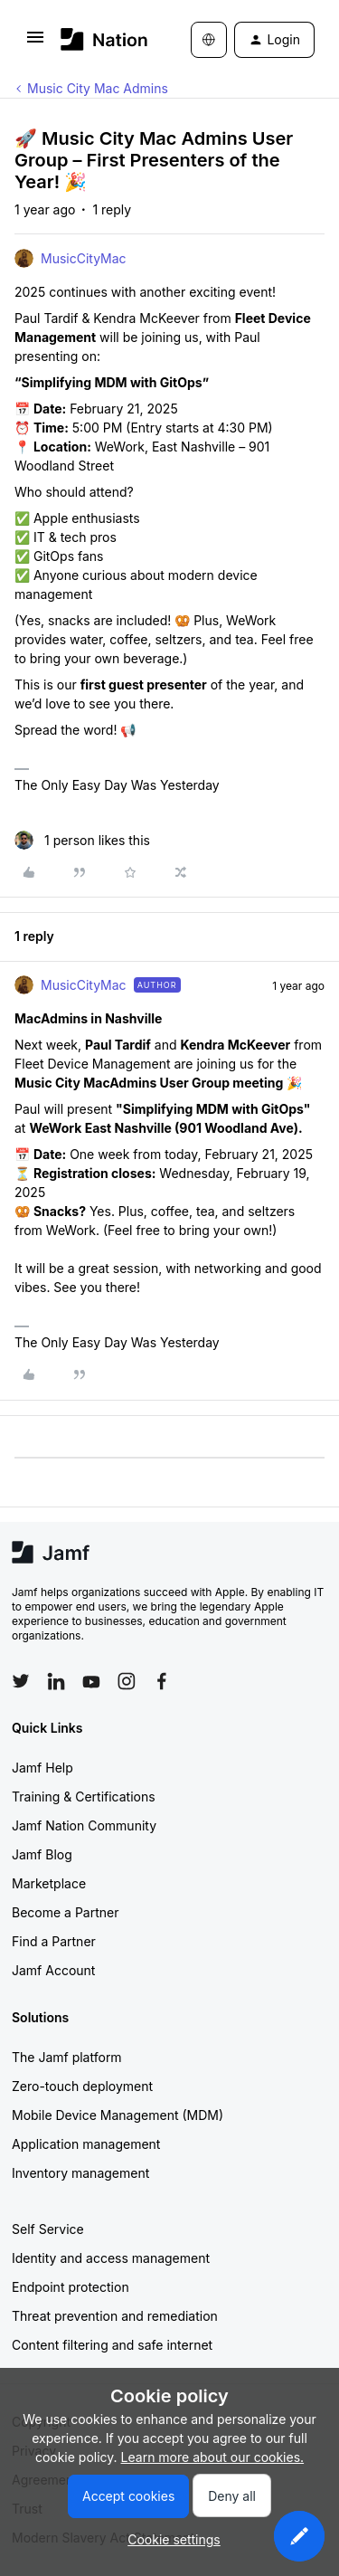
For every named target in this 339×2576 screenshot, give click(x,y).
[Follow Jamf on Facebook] (162, 1681)
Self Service (48, 2229)
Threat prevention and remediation (115, 2316)
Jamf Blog (42, 1854)
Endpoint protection (70, 2287)
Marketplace (49, 1883)
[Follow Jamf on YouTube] (91, 1681)
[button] (35, 43)
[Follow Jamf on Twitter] (21, 1681)
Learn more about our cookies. (213, 2457)
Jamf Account (53, 1970)
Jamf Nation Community (84, 1825)
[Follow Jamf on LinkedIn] (56, 1681)
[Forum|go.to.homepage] (99, 39)
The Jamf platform (67, 2057)
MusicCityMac (84, 258)
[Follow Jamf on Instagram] (127, 1681)
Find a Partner (54, 1941)
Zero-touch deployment (82, 2086)
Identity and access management (111, 2258)
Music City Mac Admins (97, 88)
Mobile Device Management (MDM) (117, 2115)
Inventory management (80, 2173)
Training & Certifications (83, 1796)
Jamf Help (42, 1767)
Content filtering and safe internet (112, 2345)
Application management (86, 2144)
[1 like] (82, 840)
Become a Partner (65, 1912)
